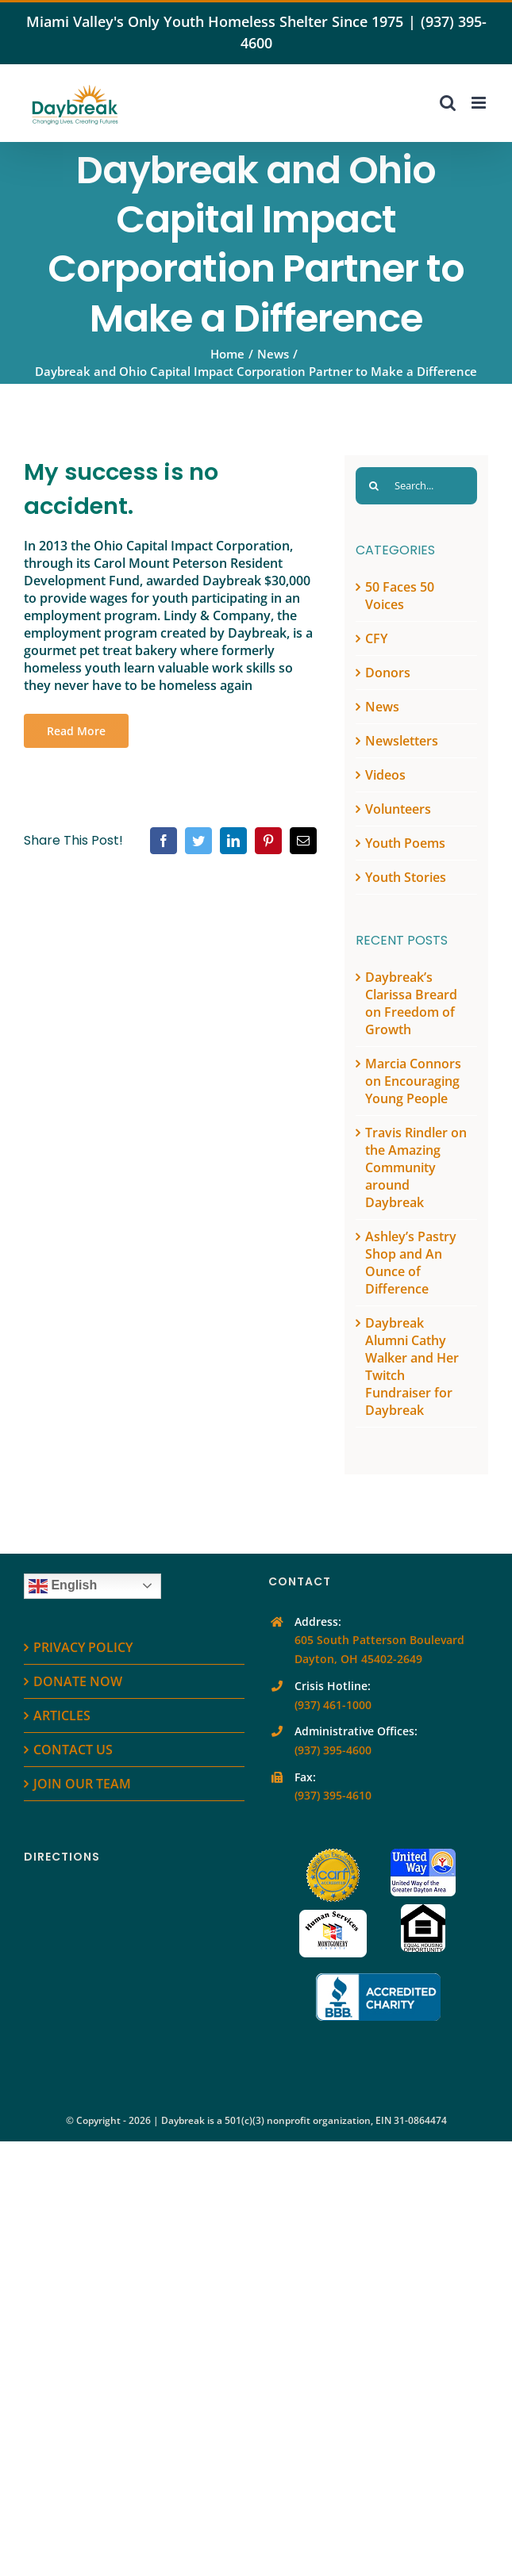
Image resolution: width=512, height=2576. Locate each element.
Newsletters (401, 740)
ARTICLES (61, 1715)
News (382, 706)
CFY (376, 638)
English (63, 1586)
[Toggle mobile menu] (480, 102)
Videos (385, 775)
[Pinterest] (268, 840)
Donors (387, 672)
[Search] (374, 485)
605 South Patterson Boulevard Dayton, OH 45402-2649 (379, 1649)
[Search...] (416, 485)
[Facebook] (163, 840)
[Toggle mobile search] (448, 102)
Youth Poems (405, 843)
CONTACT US (73, 1749)
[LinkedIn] (233, 840)
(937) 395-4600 (332, 1750)
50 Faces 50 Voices (399, 595)
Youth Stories (405, 877)
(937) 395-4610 (332, 1795)
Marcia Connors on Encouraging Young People (413, 1081)
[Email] (303, 840)
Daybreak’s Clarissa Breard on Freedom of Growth (411, 1003)
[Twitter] (198, 840)
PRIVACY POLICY (83, 1647)
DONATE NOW (77, 1681)
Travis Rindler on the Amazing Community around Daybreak (416, 1167)
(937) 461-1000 (332, 1704)
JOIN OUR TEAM (82, 1783)
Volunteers (398, 809)
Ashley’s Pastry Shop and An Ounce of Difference (410, 1263)
